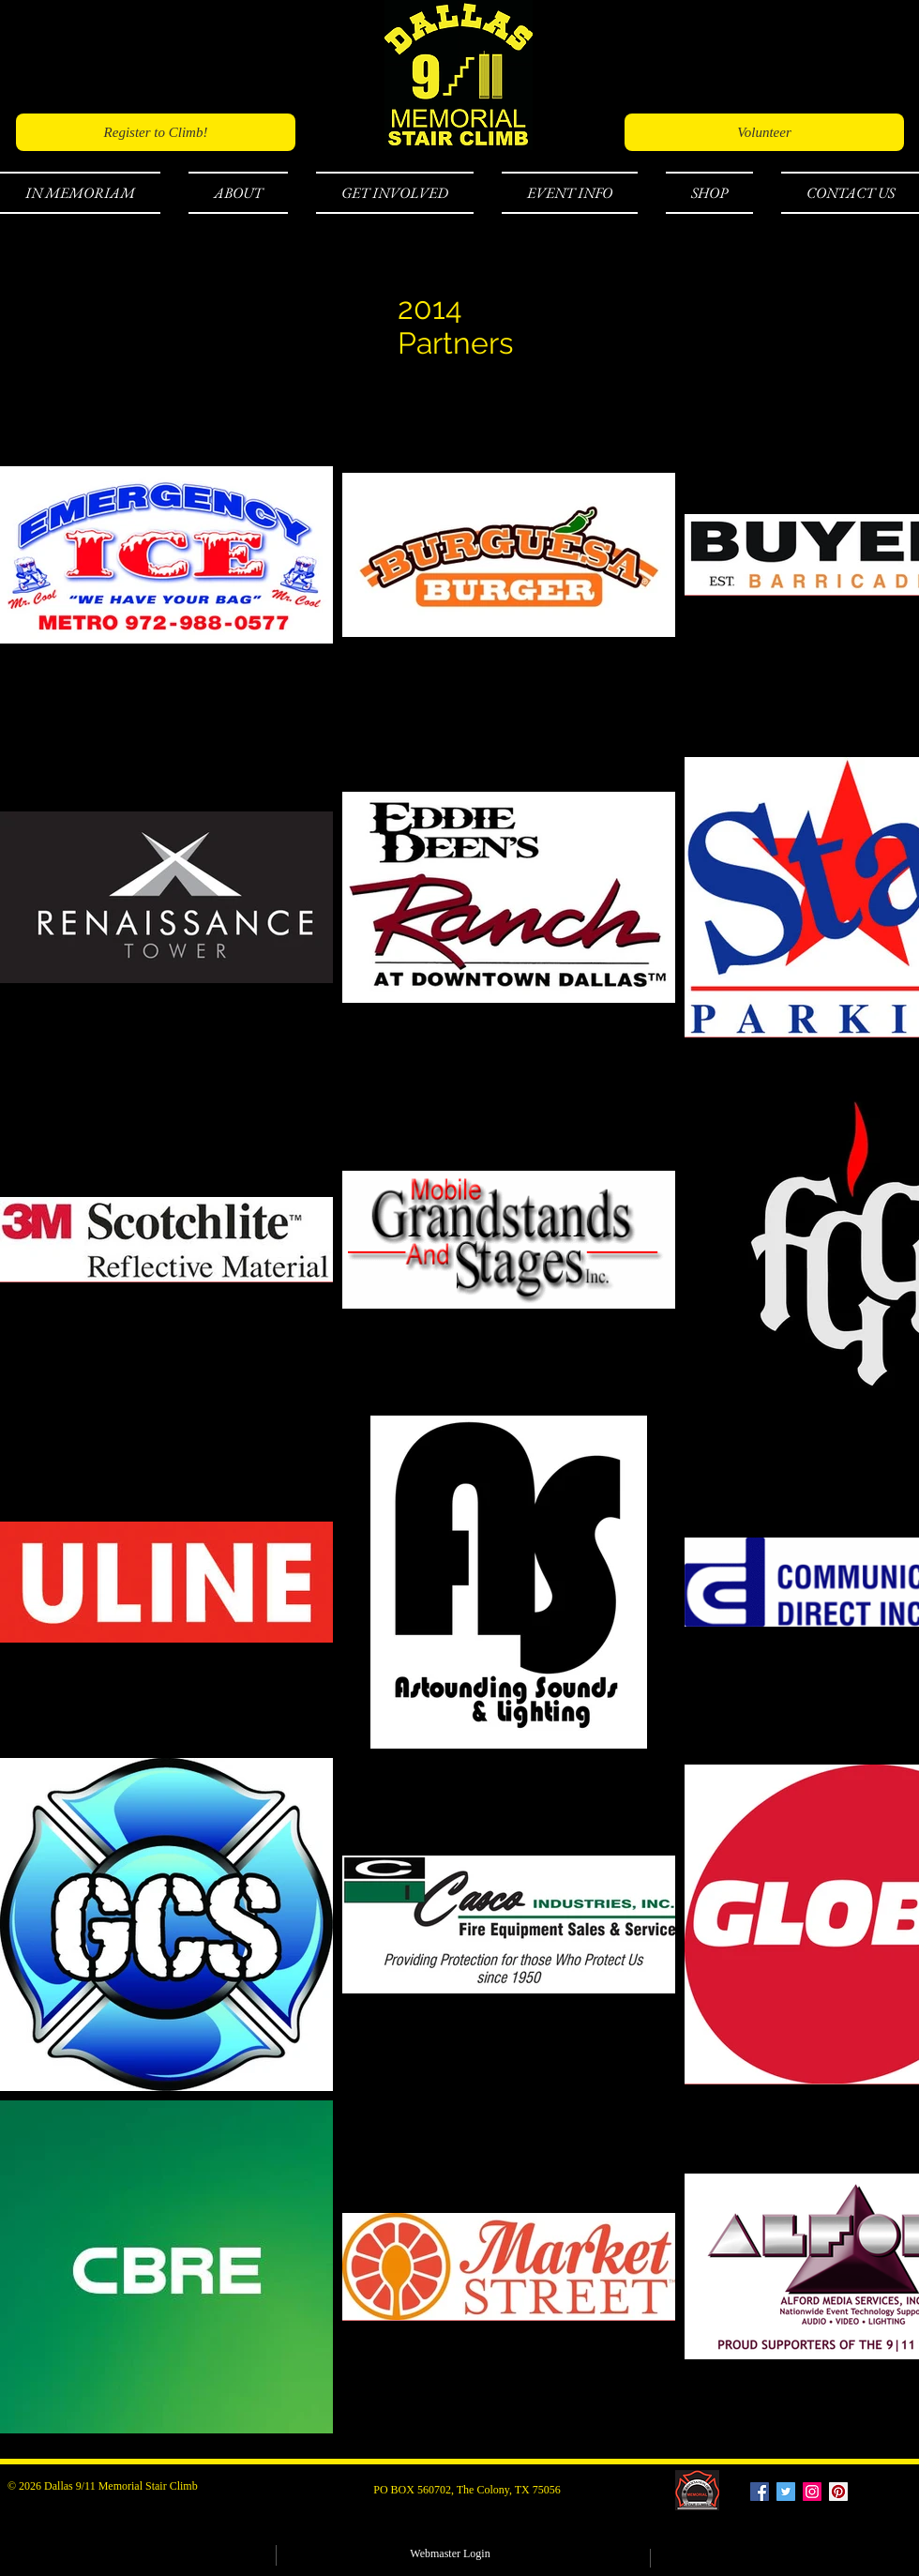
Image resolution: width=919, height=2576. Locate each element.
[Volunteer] (764, 132)
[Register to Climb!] (155, 132)
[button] (87, 193)
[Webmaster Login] (450, 2554)
